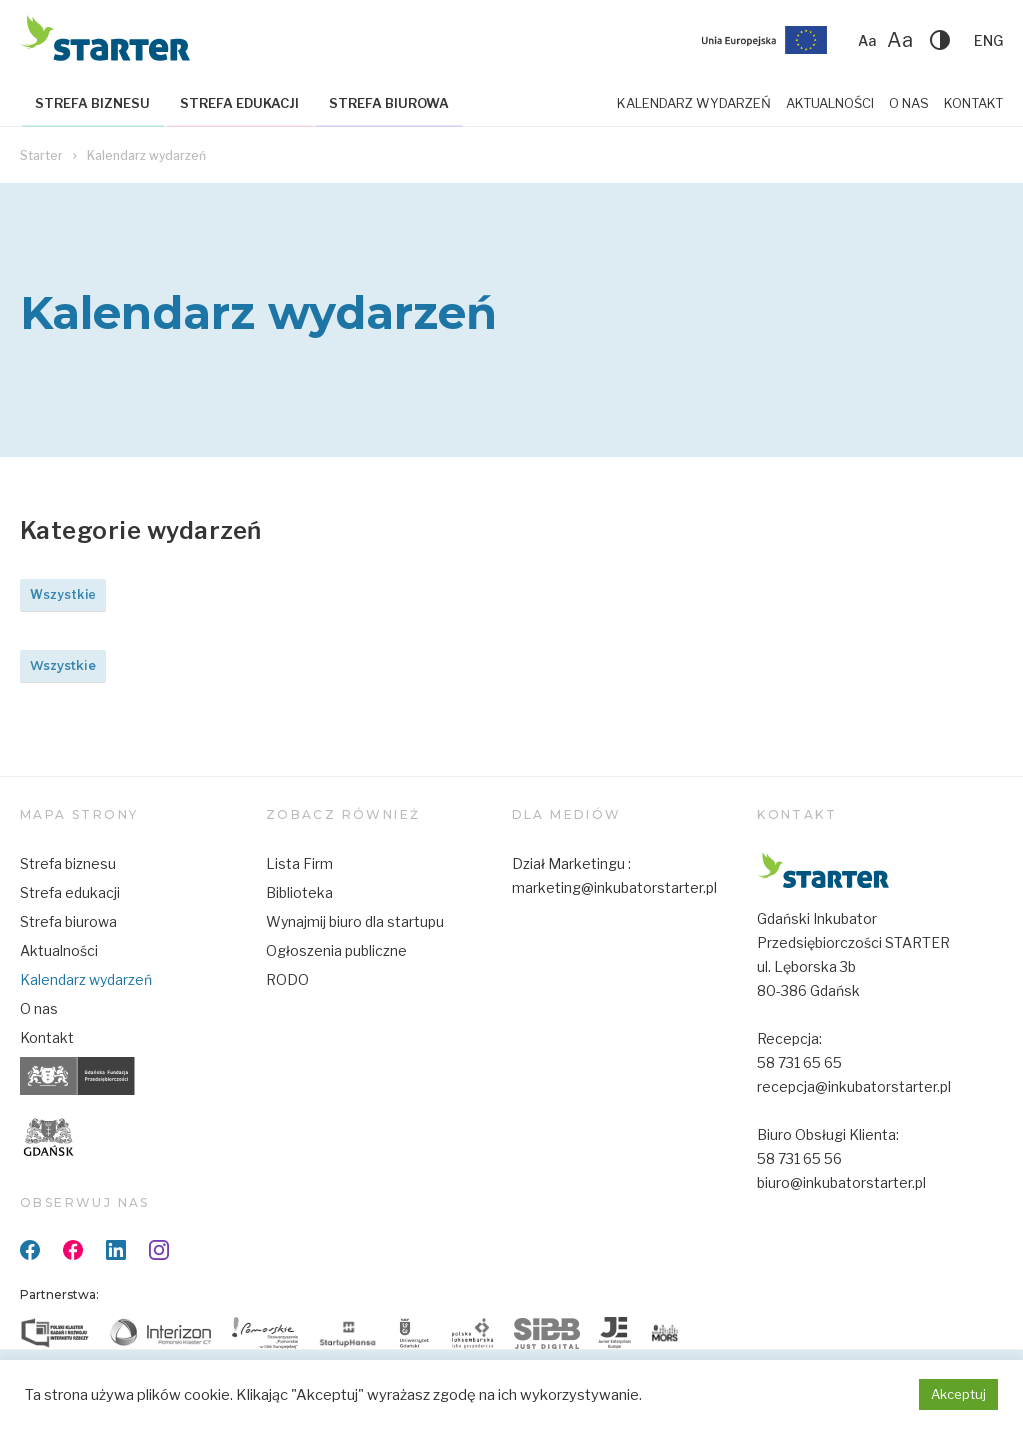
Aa (867, 40)
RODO (287, 979)
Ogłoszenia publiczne (336, 950)
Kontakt (973, 103)
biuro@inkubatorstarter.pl (841, 1182)
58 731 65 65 (799, 1062)
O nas (909, 103)
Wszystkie (63, 594)
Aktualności (830, 103)
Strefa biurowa (389, 103)
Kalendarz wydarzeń (694, 103)
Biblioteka (299, 892)
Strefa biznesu (92, 103)
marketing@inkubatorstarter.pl (614, 887)
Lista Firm (299, 863)
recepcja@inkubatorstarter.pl (854, 1086)
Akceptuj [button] (958, 1394)
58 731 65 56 (799, 1158)
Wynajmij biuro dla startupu (355, 921)
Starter (41, 155)
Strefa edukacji (239, 103)
